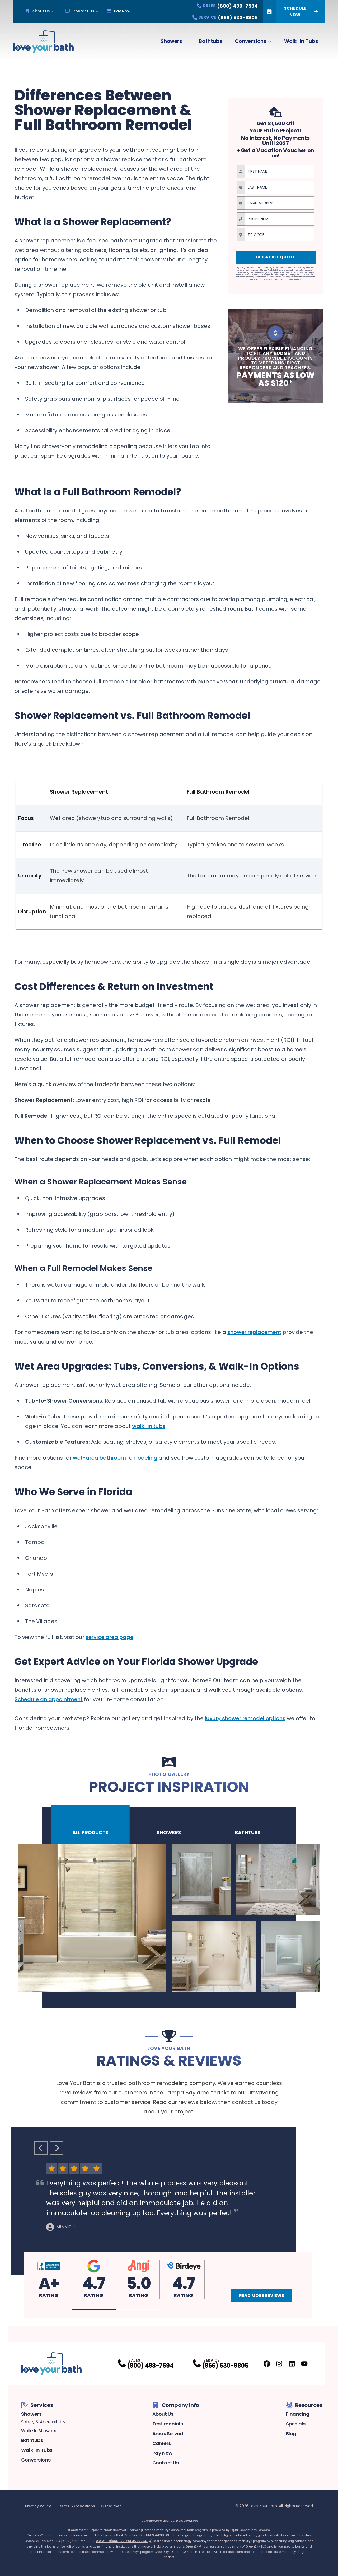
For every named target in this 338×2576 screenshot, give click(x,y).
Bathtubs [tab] (248, 1826)
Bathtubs (210, 41)
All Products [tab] (90, 1826)
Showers (171, 41)
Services (37, 2405)
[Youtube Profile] (304, 2363)
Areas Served (167, 2433)
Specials (296, 2423)
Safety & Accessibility (43, 2422)
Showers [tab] (169, 1826)
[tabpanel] (169, 1918)
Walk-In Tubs (301, 41)
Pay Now (118, 11)
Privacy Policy (38, 2506)
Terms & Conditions (76, 2506)
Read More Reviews (261, 2295)
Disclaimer (111, 2506)
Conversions (250, 41)
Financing (297, 2414)
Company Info (175, 2405)
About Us (37, 11)
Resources (304, 2405)
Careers (161, 2443)
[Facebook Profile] (266, 2363)
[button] (94, 2309)
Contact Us (79, 11)
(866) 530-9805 (225, 2366)
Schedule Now (290, 11)
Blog (291, 2433)
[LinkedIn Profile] (292, 2363)
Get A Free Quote (275, 257)
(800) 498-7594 (150, 2366)
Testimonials (167, 2423)
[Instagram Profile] (279, 2363)
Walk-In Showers (38, 2431)
